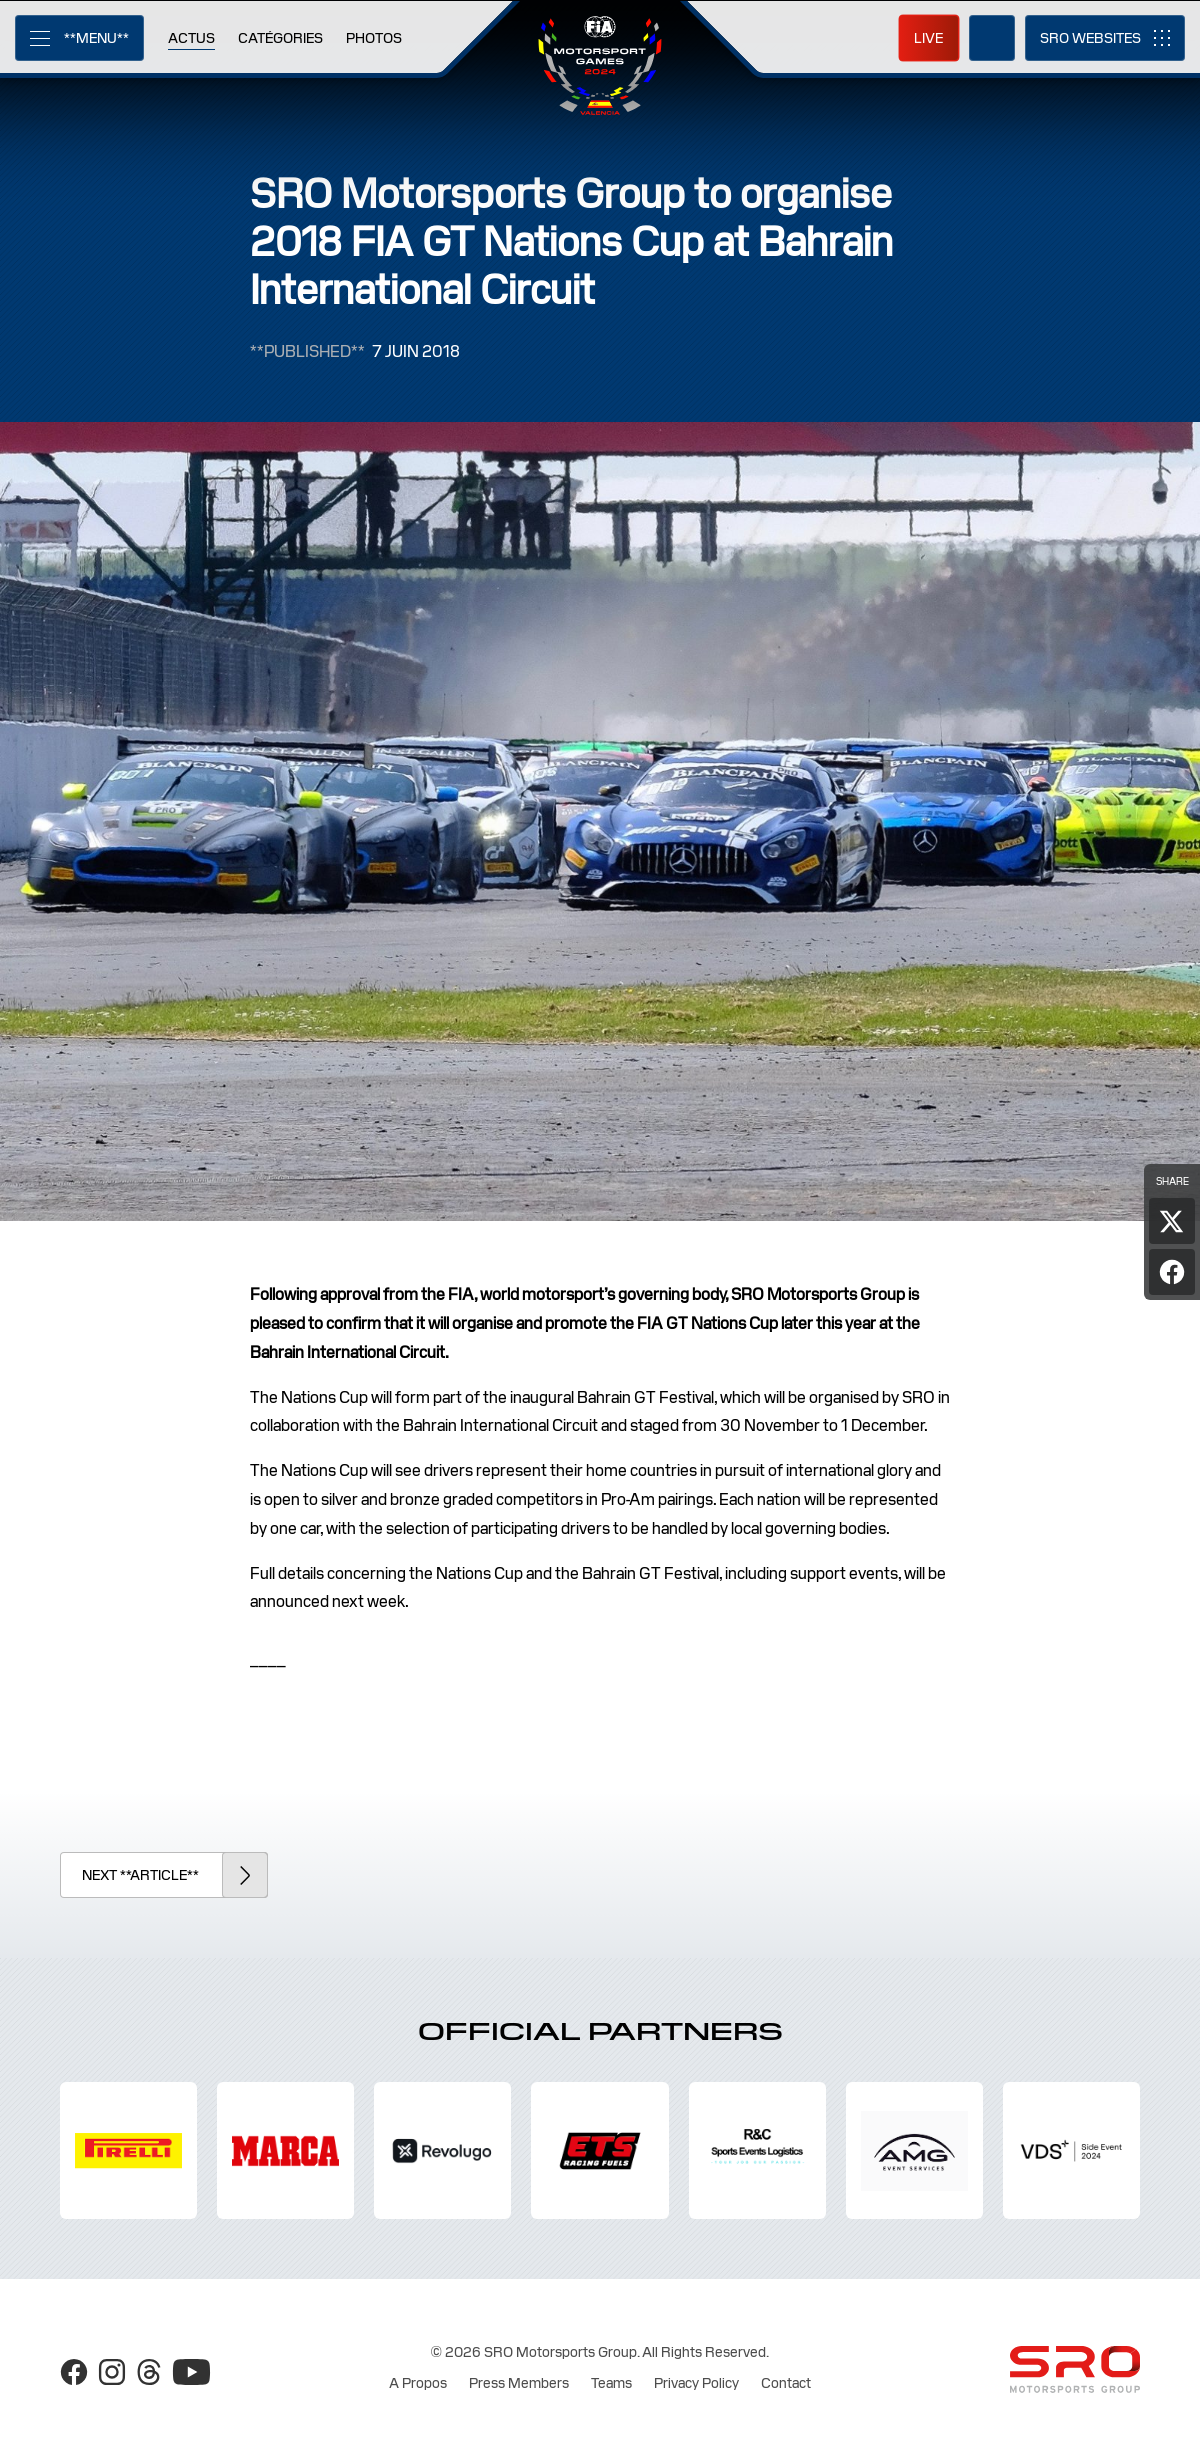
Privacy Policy (696, 2383)
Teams (611, 2383)
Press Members (519, 2383)
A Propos (418, 2383)
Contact (786, 2383)
